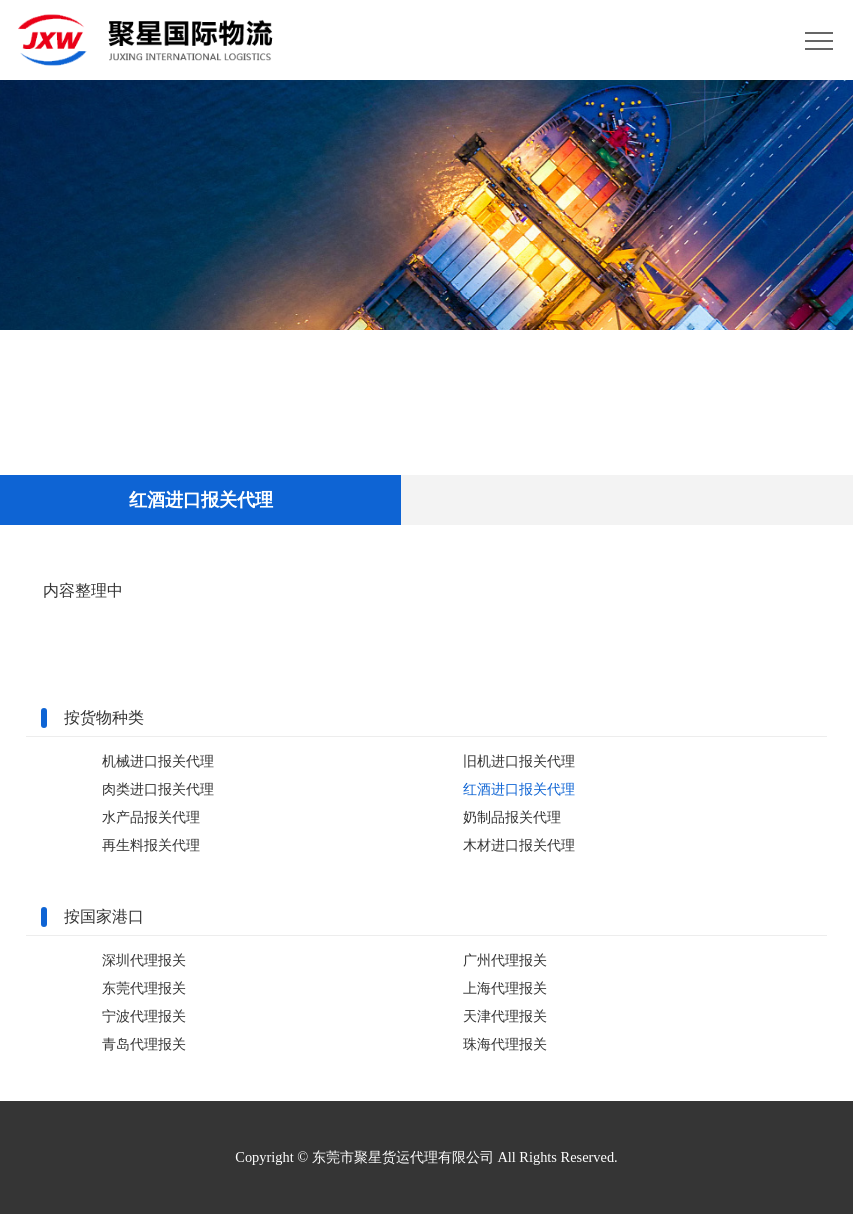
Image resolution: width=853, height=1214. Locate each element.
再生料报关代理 (151, 845)
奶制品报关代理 (512, 817)
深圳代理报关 (144, 960)
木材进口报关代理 (519, 845)
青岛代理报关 (144, 1044)
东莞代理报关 (144, 988)
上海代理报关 (505, 988)
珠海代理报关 (505, 1044)
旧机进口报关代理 (519, 761)
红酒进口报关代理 (519, 789)
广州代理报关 (505, 960)
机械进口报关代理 (158, 761)
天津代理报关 (505, 1016)
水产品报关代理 (151, 817)
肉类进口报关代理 (158, 789)
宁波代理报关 (144, 1016)
